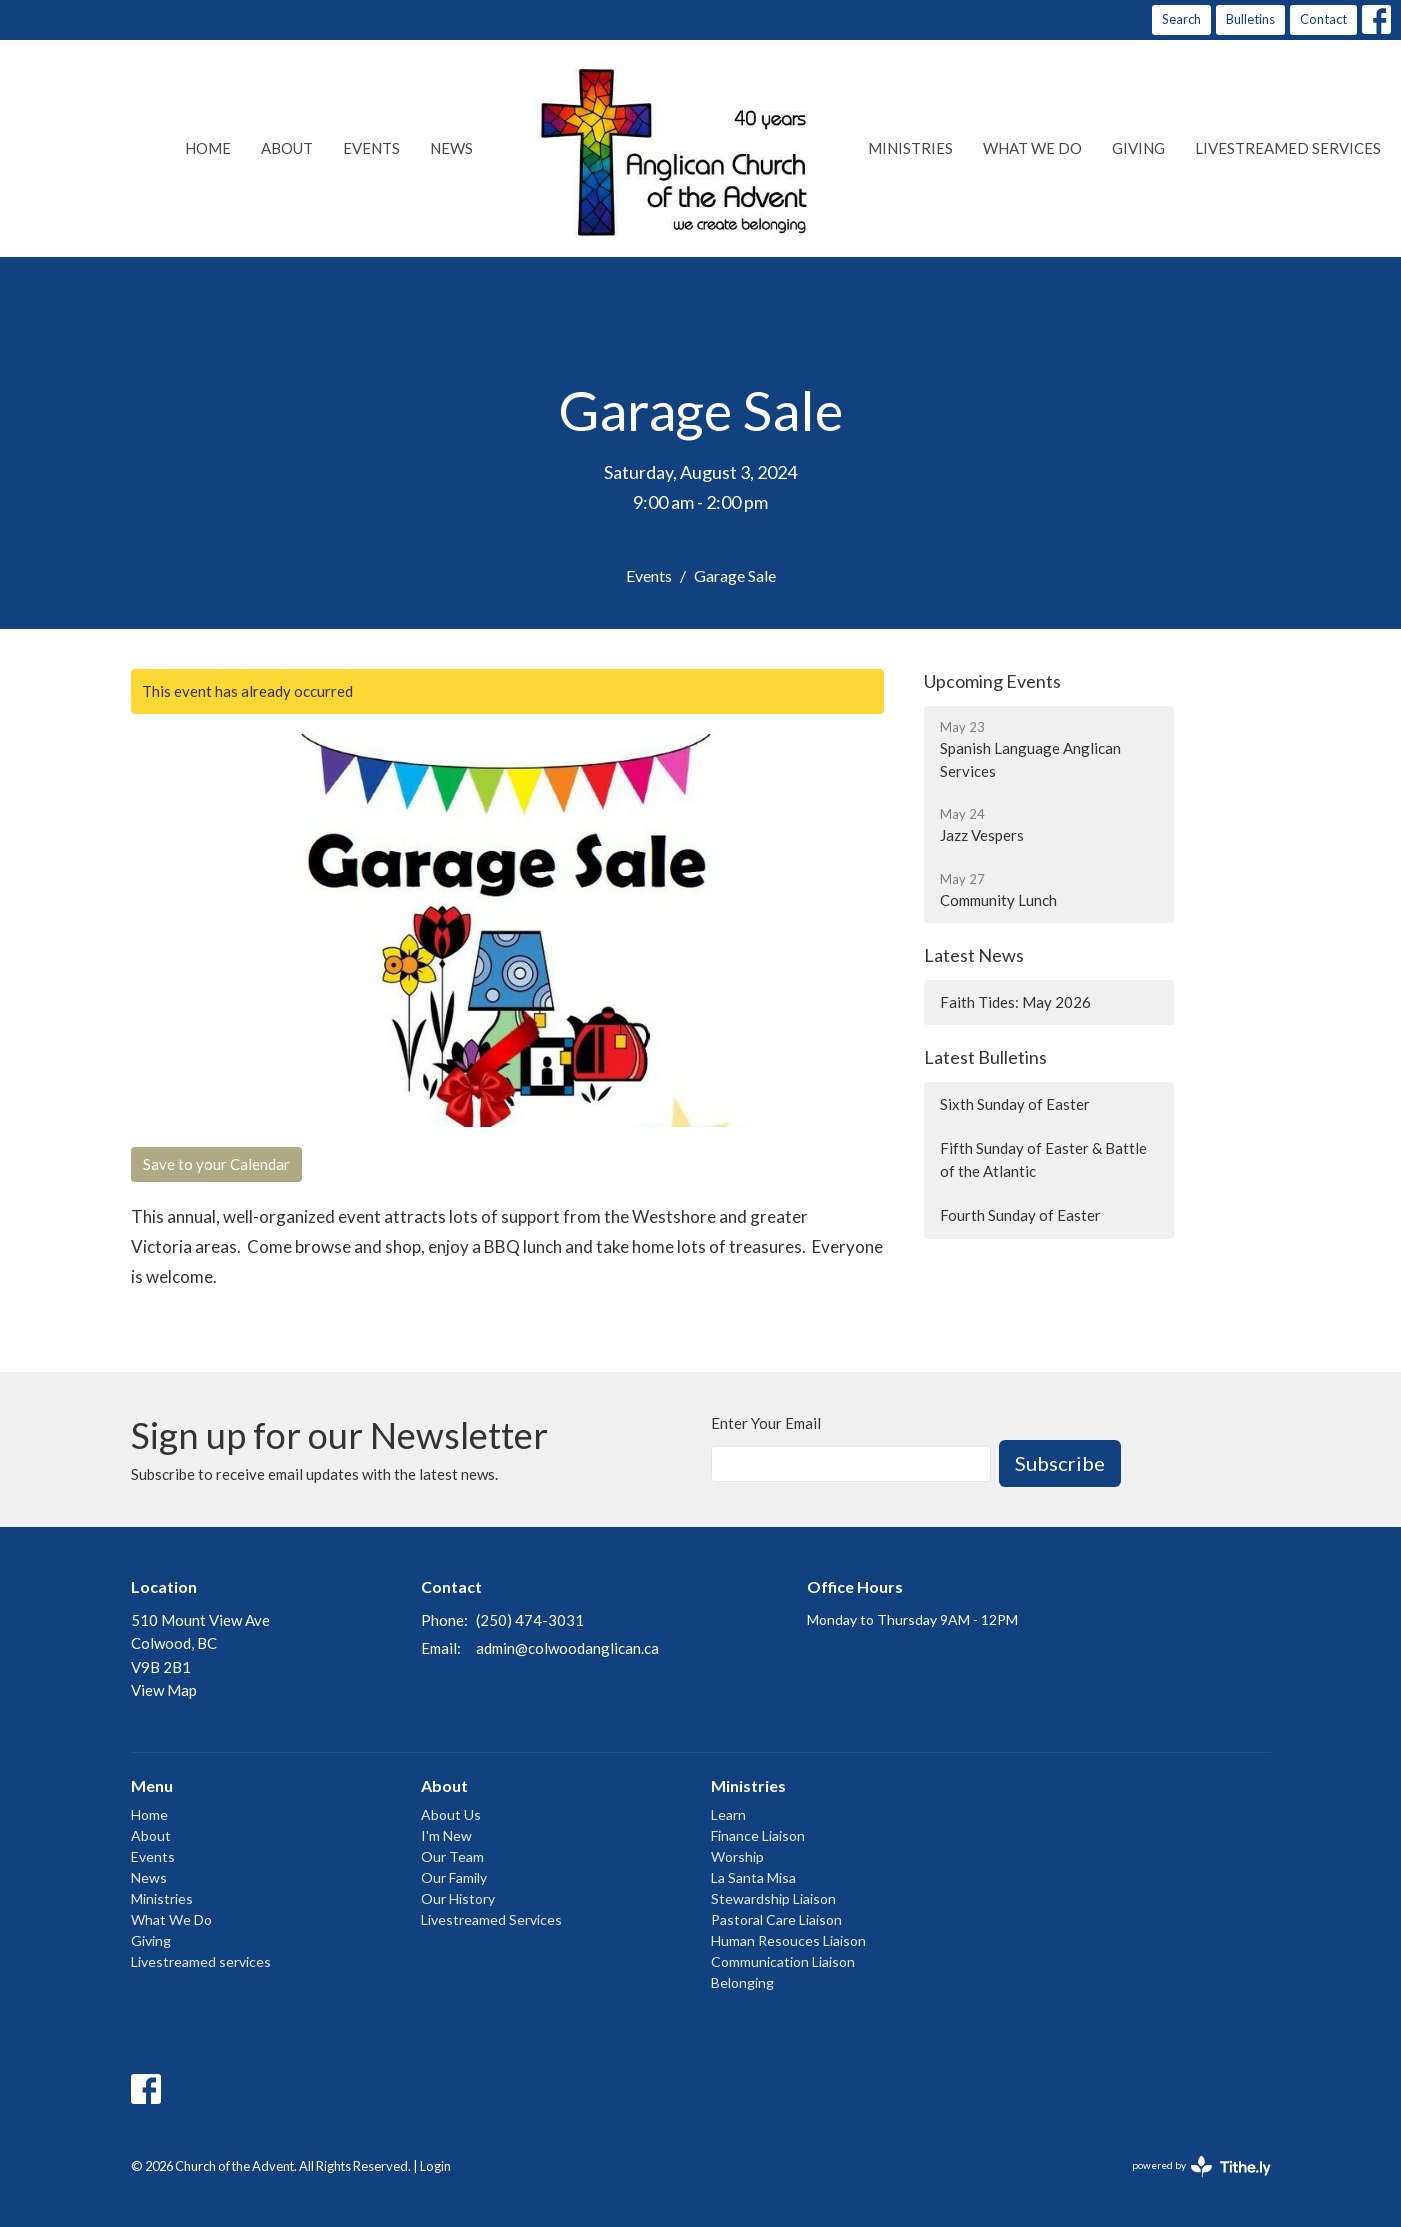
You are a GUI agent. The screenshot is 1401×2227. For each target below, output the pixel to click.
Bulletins (1250, 19)
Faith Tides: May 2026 (1015, 1002)
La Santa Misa (753, 1877)
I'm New (446, 1835)
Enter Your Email (766, 1423)
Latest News (974, 955)
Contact (1323, 19)
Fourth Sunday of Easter (1020, 1215)
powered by (1201, 2166)
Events (371, 148)
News (451, 148)
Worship (737, 1856)
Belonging (742, 1982)
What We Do (1032, 148)
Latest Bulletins (985, 1057)
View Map (164, 1690)
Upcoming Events (992, 681)
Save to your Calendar (216, 1164)
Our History (458, 1898)
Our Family (454, 1877)
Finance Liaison (758, 1835)
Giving (1138, 148)
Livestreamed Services (491, 1919)
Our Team (452, 1856)
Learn (728, 1814)
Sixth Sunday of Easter (1015, 1104)
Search (1181, 19)
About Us (451, 1814)
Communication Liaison (783, 1961)
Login (435, 2166)
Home (208, 148)
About (287, 148)
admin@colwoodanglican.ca (567, 1648)
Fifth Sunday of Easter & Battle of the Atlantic (1043, 1159)
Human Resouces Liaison (788, 1940)
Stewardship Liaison (773, 1898)
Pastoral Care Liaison (776, 1919)
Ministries (910, 148)
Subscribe (1060, 1463)
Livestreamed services (1288, 148)
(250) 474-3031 (530, 1620)
